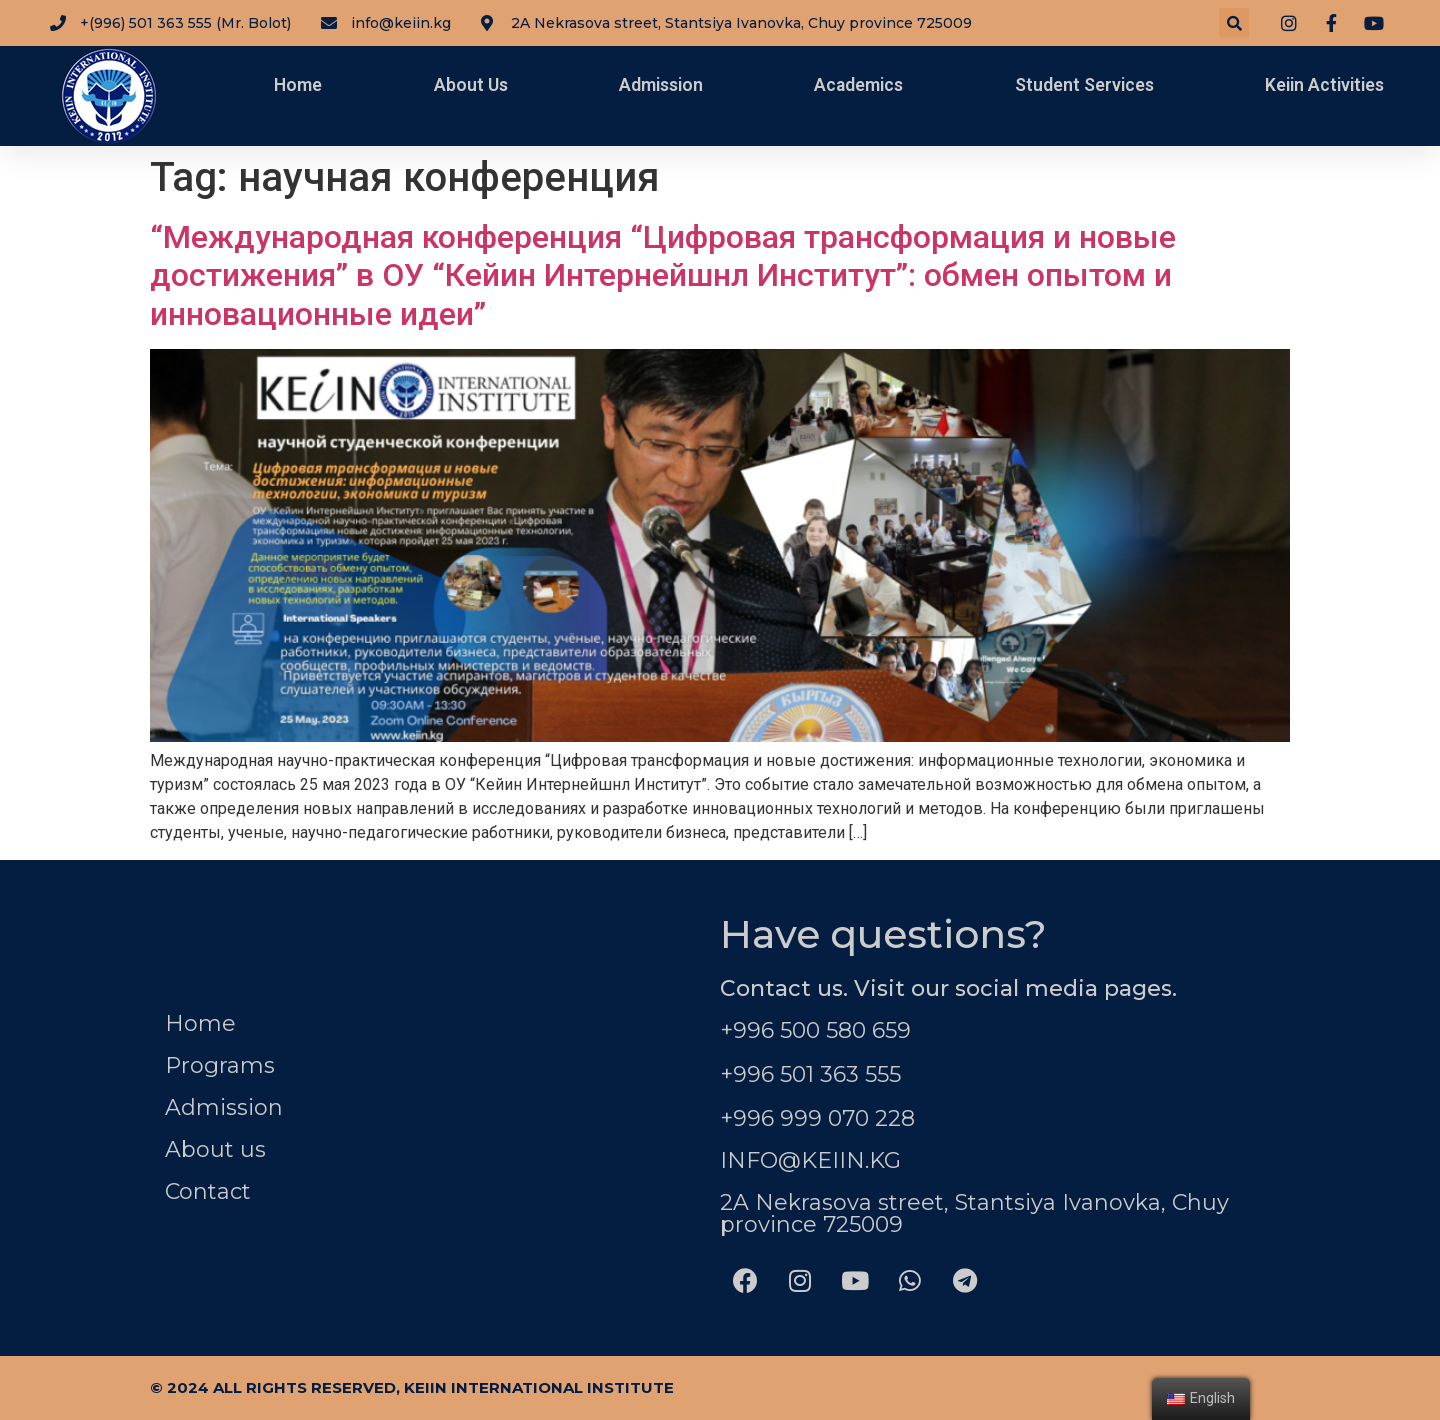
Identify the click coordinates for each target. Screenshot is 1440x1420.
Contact (208, 1191)
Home (298, 85)
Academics (858, 85)
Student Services (1084, 85)
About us (215, 1149)
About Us (471, 85)
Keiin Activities (1324, 85)
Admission (661, 85)
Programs (220, 1065)
